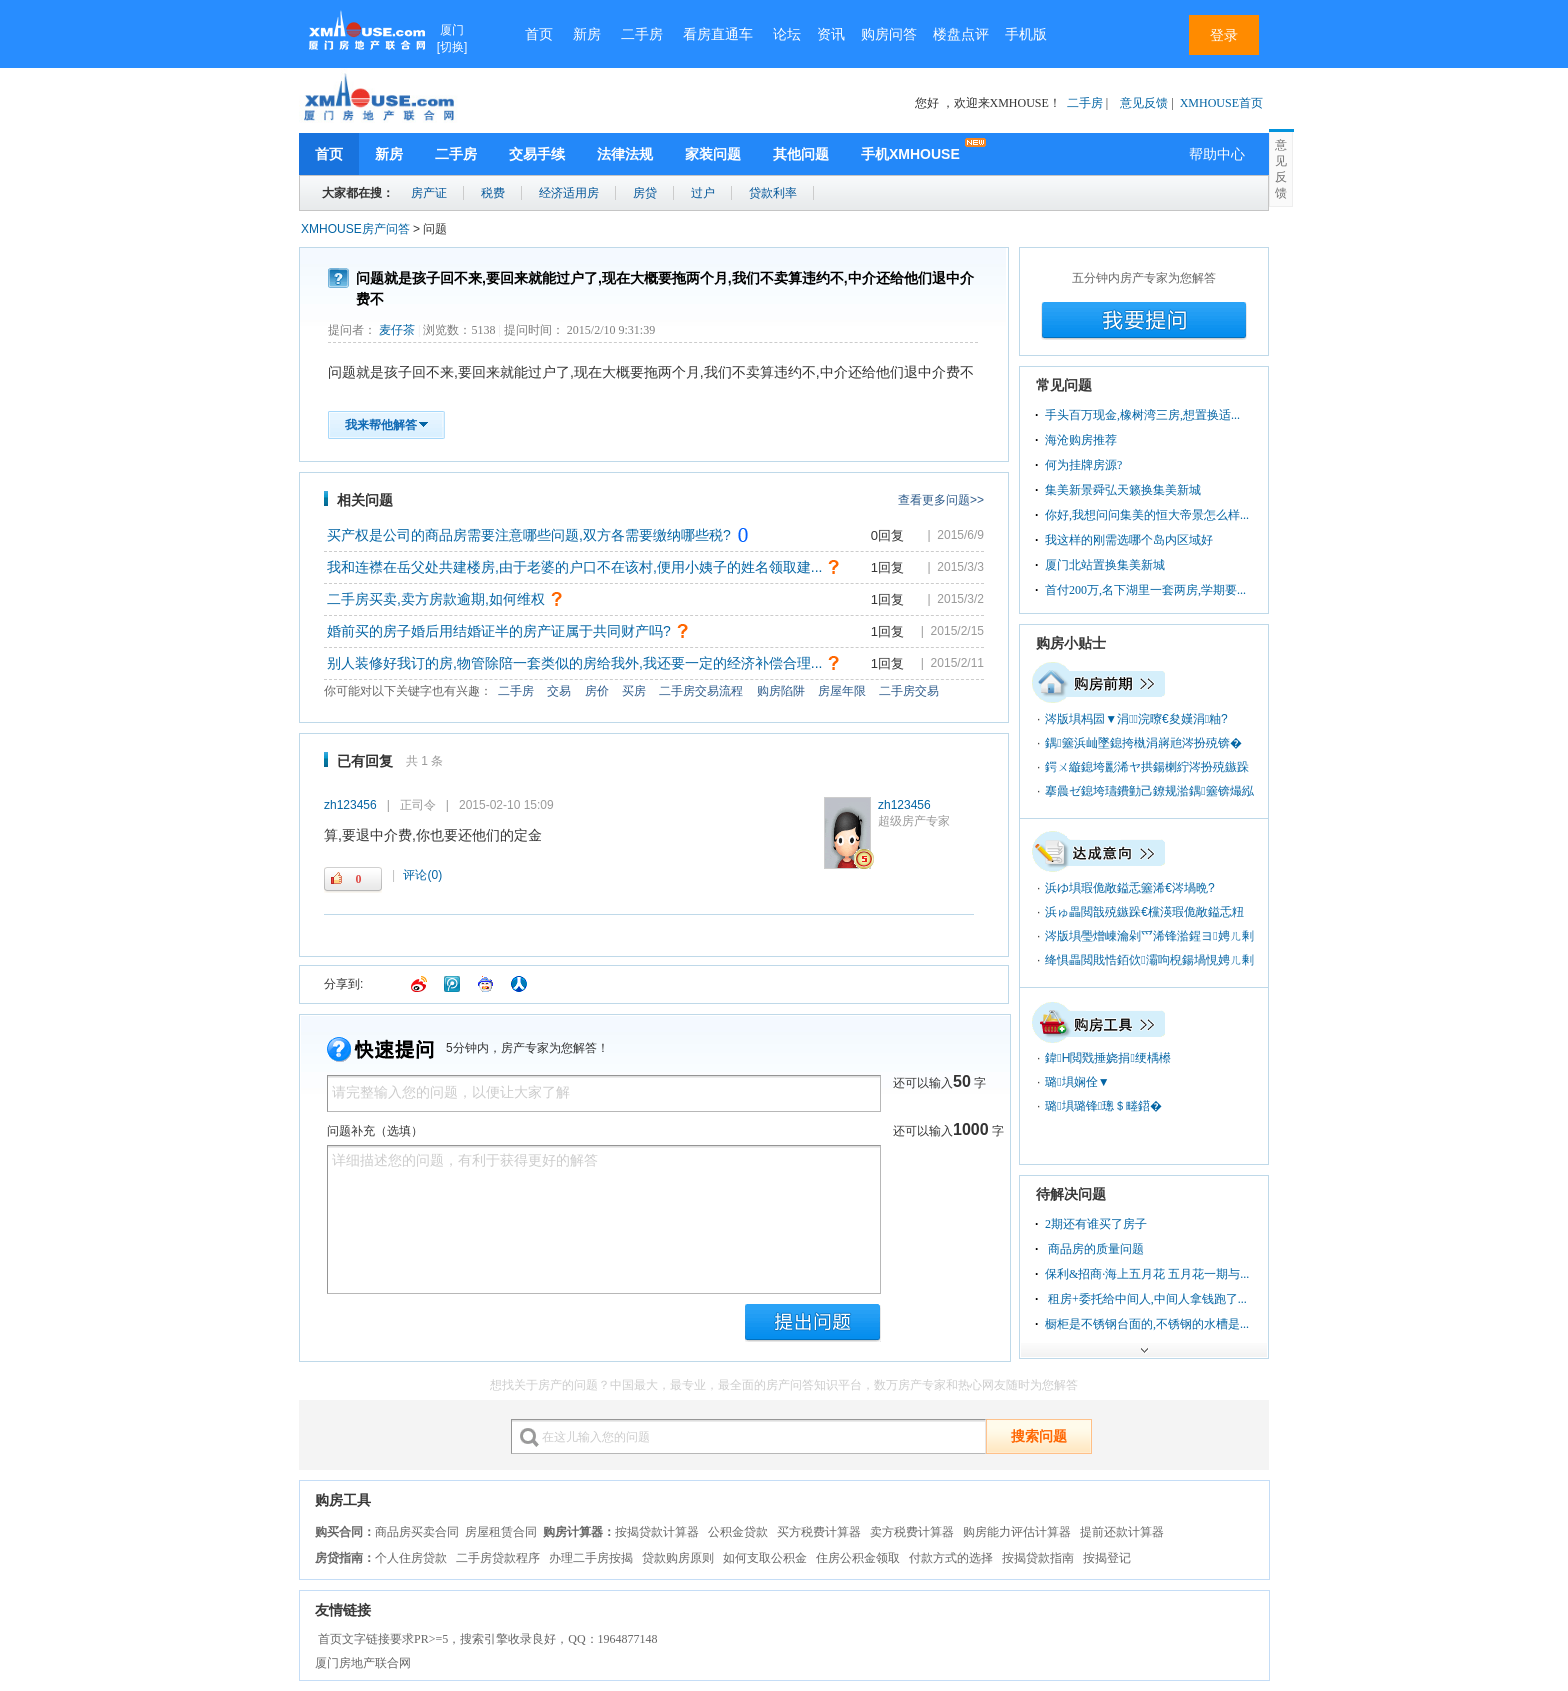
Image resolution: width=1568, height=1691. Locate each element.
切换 (452, 47)
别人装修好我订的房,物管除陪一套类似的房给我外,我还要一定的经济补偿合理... (574, 663)
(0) (422, 875)
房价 (597, 691)
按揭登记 (1107, 1558)
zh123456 (904, 805)
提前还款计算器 (1122, 1532)
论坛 (787, 34)
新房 (587, 34)
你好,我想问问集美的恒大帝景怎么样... (1147, 515)
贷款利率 (773, 193)
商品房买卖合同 (417, 1532)
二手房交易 (909, 691)
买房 (634, 691)
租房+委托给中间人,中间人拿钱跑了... (1146, 1299)
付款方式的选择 (951, 1558)
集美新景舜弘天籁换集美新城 (1123, 490)
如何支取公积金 (765, 1558)
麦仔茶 (397, 330)
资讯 (831, 34)
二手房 (642, 34)
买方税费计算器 (819, 1532)
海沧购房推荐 (1081, 440)
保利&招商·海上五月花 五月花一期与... (1147, 1274)
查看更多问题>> (941, 500)
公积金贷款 (738, 1532)
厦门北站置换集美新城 (1105, 565)
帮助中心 (1217, 154)
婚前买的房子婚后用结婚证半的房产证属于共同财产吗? (499, 631)
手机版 (1026, 34)
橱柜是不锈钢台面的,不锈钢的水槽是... (1147, 1324)
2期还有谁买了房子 (1096, 1224)
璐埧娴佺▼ (1077, 1082)
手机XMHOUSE (910, 154)
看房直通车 (718, 34)
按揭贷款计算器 (657, 1532)
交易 (559, 691)
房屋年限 (842, 691)
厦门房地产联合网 (363, 1663)
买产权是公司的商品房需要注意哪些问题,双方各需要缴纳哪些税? (529, 535)
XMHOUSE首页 (1221, 103)
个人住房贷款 (411, 1558)
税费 (493, 193)
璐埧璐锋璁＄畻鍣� (1103, 1106)
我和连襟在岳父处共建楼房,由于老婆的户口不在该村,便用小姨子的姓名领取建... (574, 567)
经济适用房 (569, 193)
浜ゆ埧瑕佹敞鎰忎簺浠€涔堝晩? (1129, 888)
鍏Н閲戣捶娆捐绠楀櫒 (1107, 1058)
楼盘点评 (961, 34)
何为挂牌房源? (1083, 465)
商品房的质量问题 (1094, 1249)
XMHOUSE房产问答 (355, 229)
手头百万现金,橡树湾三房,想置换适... (1142, 415)
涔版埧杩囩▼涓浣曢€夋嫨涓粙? (1136, 719)
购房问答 (889, 34)
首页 (539, 34)
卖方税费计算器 (912, 1532)
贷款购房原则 (678, 1558)
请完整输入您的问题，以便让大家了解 (604, 1093)
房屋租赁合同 (501, 1532)
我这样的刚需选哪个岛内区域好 (1129, 540)
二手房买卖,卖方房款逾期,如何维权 (436, 599)
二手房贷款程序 (498, 1558)
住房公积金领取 (858, 1558)
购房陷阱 (781, 691)
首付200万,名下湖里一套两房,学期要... (1145, 590)
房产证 (429, 193)
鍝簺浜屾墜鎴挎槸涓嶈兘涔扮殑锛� (1143, 743)
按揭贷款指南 (1038, 1558)
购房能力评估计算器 (1017, 1532)
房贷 (645, 193)
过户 (703, 193)
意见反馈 (1144, 103)
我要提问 (1144, 320)
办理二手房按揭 (591, 1558)
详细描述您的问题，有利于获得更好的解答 (604, 1219)
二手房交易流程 (701, 691)
